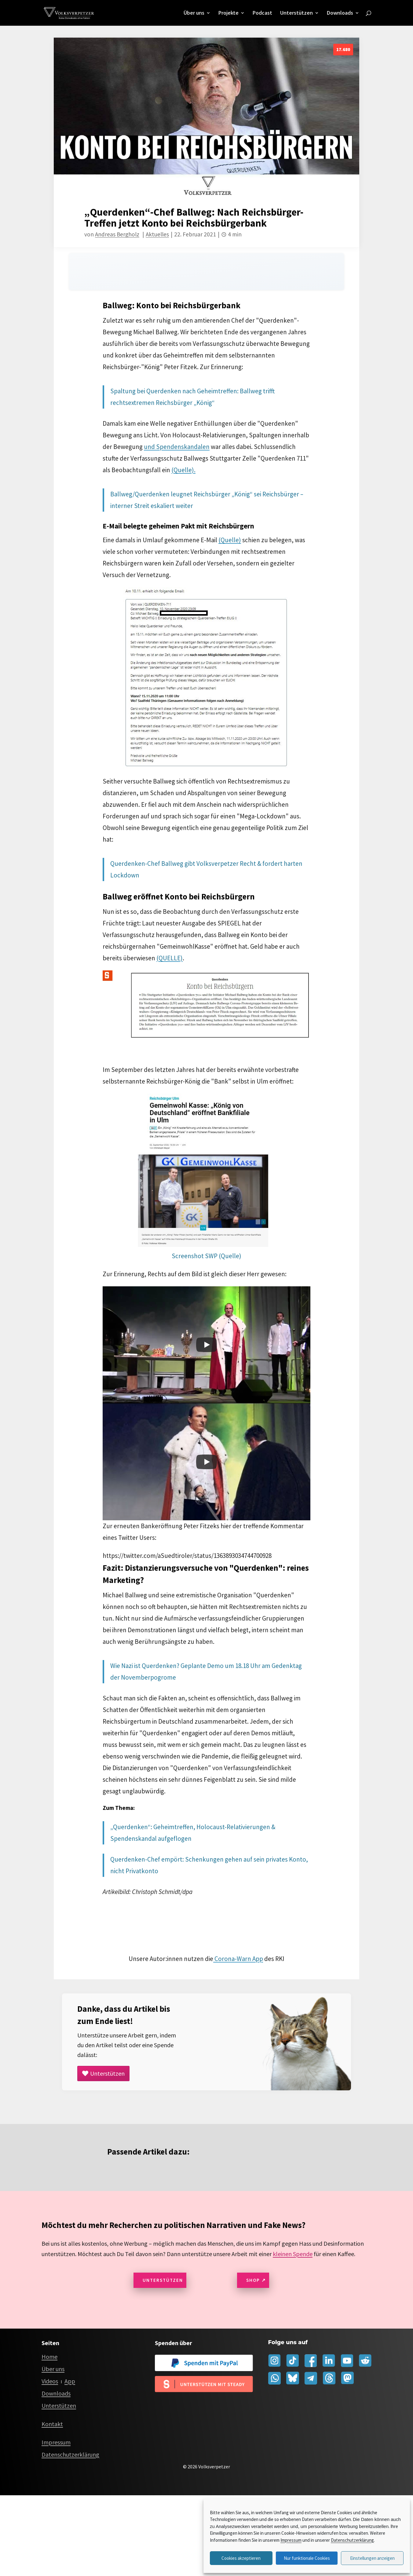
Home (49, 2355)
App (69, 2380)
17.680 (343, 48)
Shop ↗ (256, 2279)
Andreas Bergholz (117, 233)
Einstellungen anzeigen (372, 2558)
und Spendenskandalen (177, 446)
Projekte (228, 13)
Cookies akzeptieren (241, 2558)
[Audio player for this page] (206, 270)
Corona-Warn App (238, 1958)
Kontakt (52, 2423)
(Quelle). (183, 469)
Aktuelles (157, 233)
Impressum (291, 2540)
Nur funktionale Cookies (307, 2558)
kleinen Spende (292, 2253)
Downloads (340, 13)
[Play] (206, 1343)
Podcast (262, 13)
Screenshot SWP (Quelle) (206, 1255)
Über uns (194, 13)
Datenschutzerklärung (352, 2540)
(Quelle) (229, 539)
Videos (50, 2380)
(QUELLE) (169, 957)
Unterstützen (296, 13)
